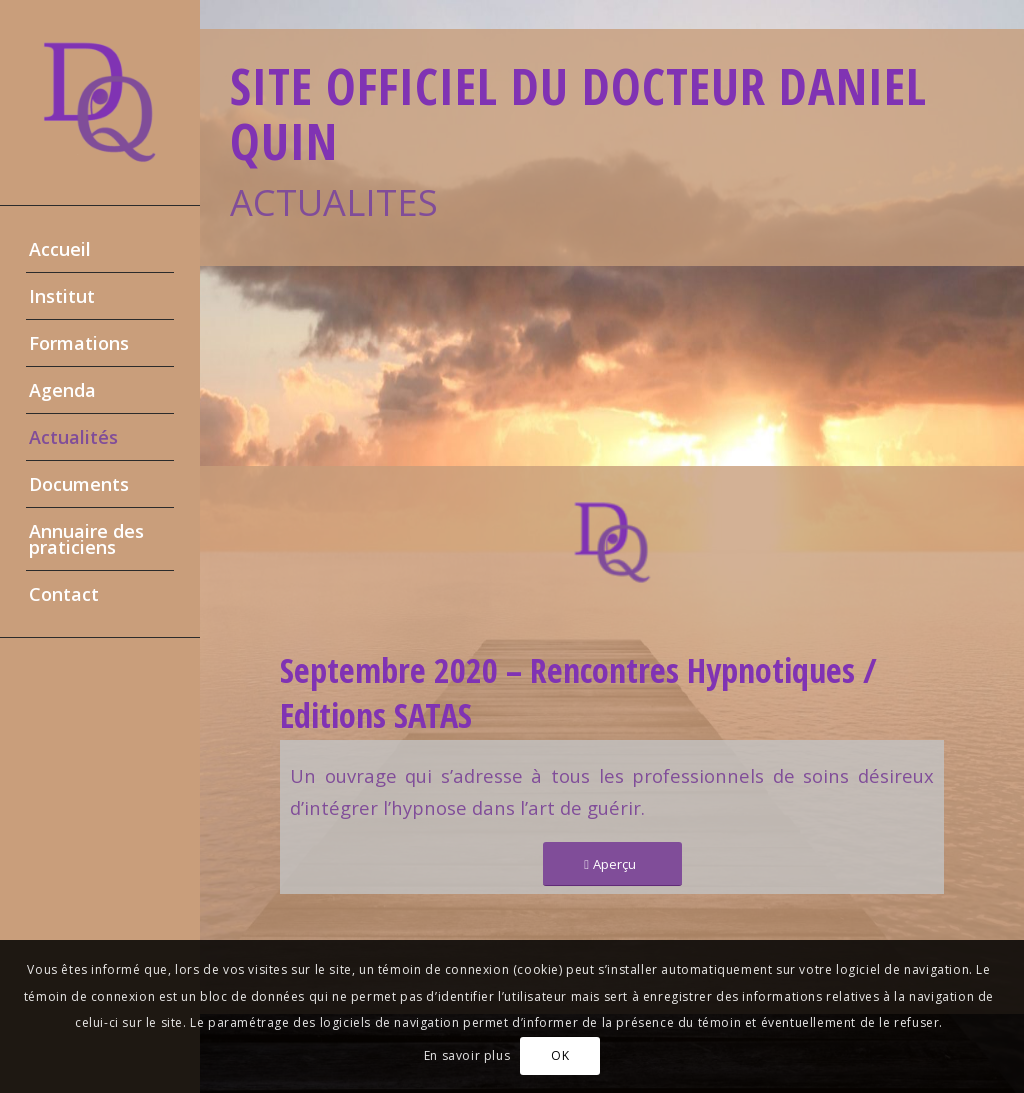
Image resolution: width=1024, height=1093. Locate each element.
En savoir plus (467, 1055)
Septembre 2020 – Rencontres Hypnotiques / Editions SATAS (578, 692)
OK (560, 1055)
